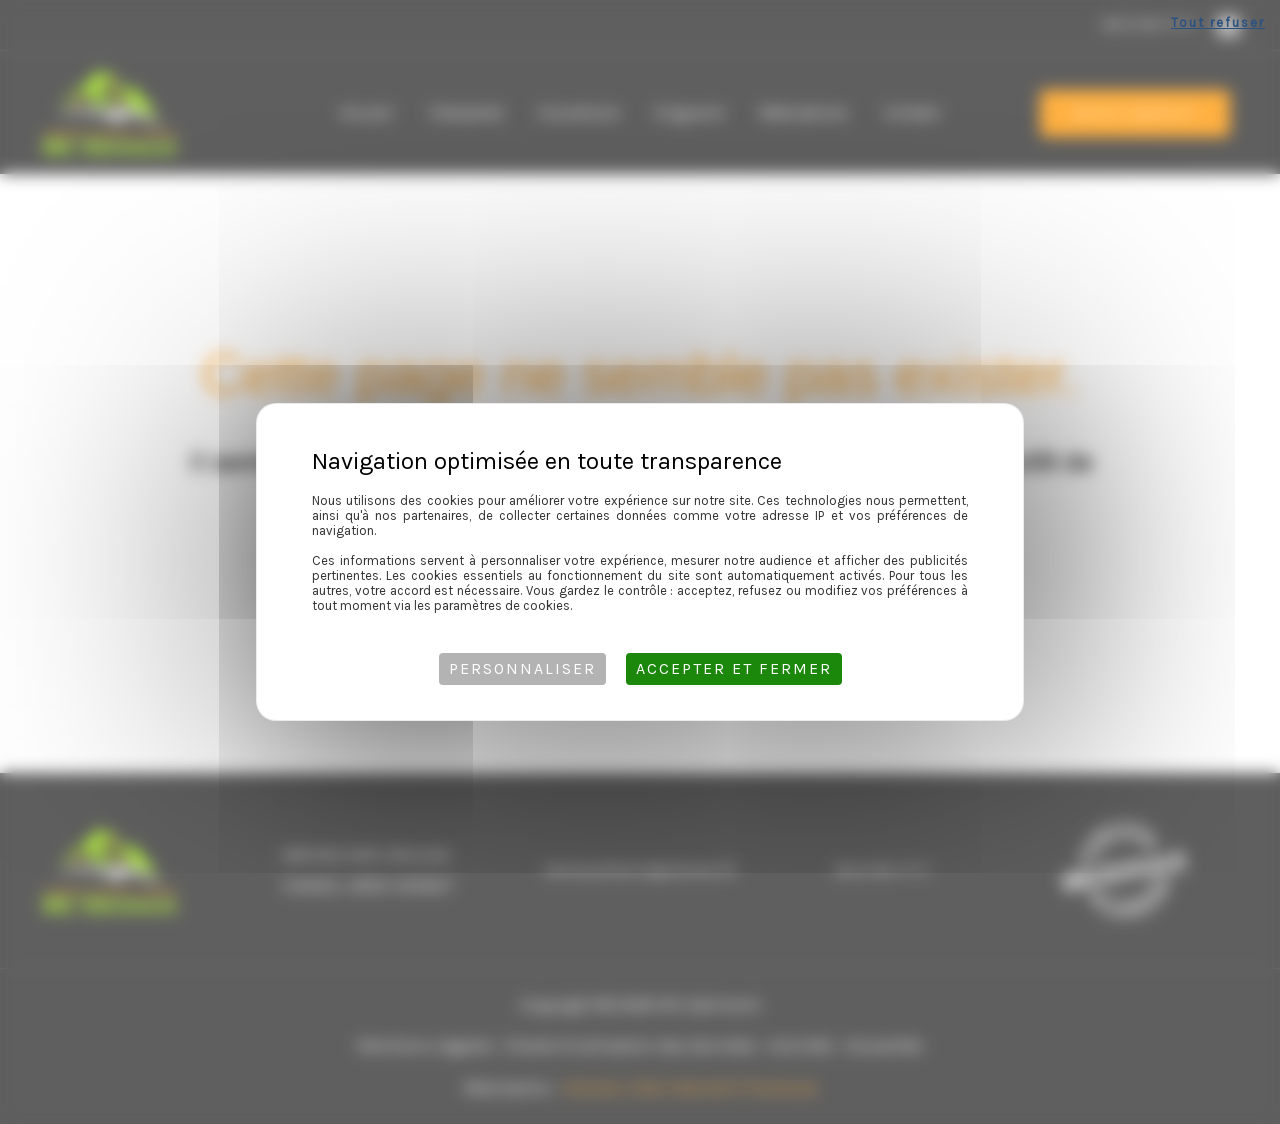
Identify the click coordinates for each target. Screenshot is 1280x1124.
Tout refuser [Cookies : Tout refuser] (1218, 22)
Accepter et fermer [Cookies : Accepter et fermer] (734, 668)
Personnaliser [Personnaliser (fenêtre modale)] (522, 668)
